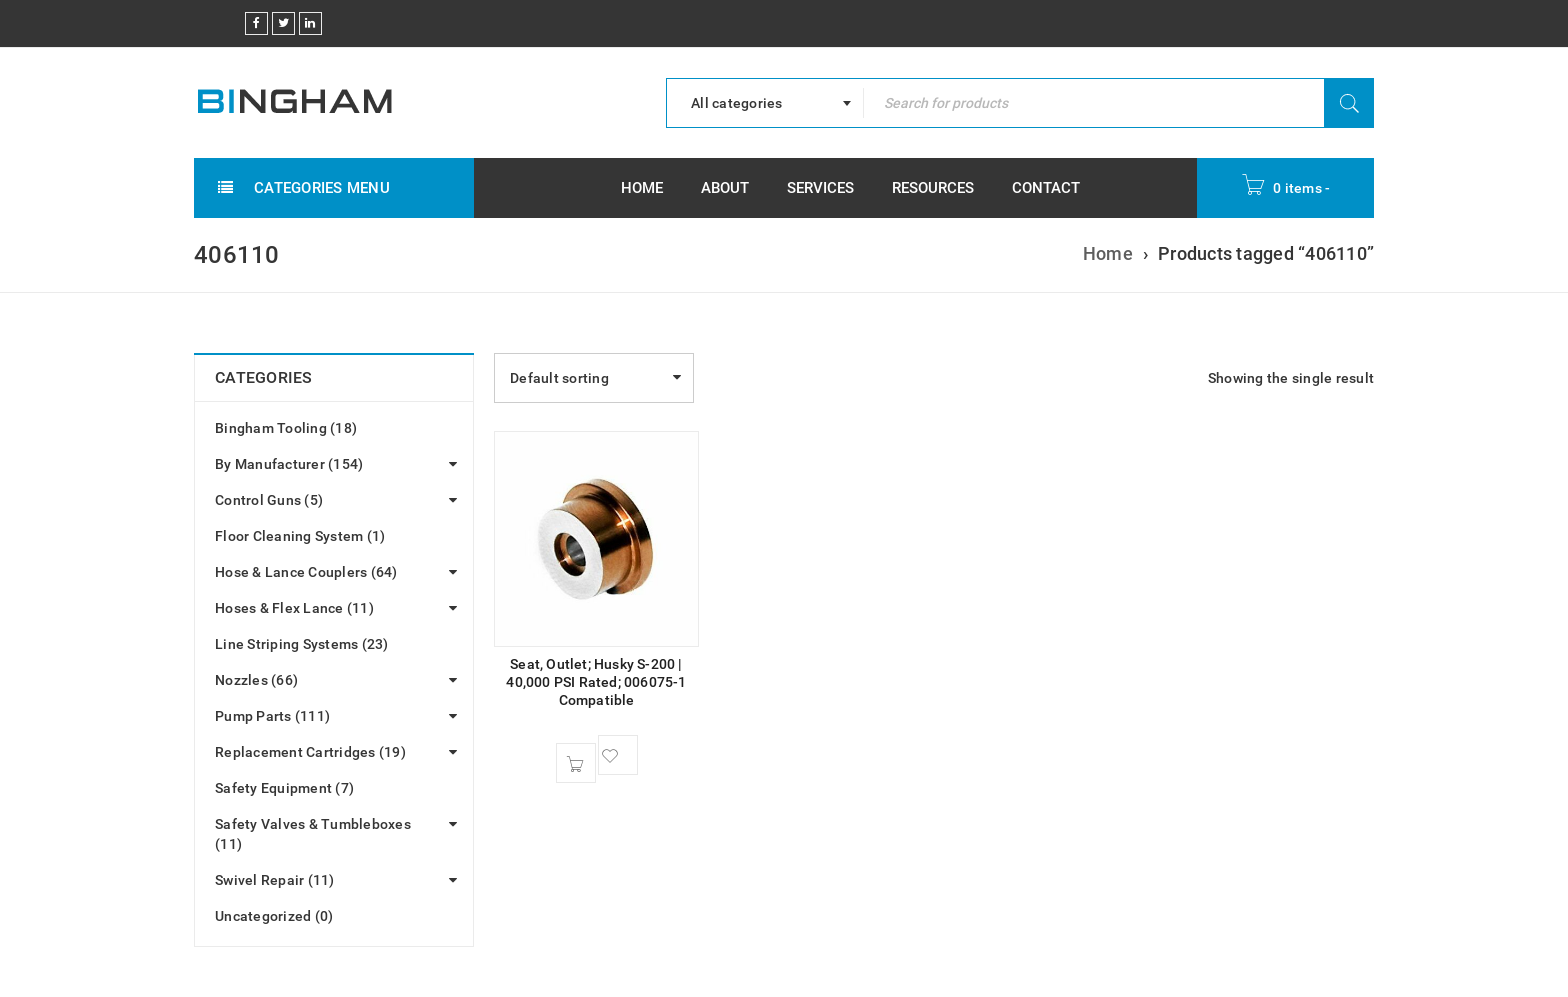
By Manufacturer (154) (289, 464)
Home (1108, 253)
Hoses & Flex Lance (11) (294, 608)
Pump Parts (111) (272, 716)
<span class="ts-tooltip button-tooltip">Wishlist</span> (618, 755)
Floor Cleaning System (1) (300, 536)
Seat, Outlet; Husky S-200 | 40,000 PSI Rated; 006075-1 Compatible (596, 682)
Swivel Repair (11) (275, 880)
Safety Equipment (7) (284, 788)
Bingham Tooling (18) (286, 428)
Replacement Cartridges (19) (310, 752)
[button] (576, 763)
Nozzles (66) (256, 680)
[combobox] (765, 103)
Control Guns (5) (269, 500)
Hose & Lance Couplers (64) (306, 572)
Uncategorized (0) (274, 916)
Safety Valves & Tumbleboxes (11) (313, 834)
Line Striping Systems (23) (302, 644)
